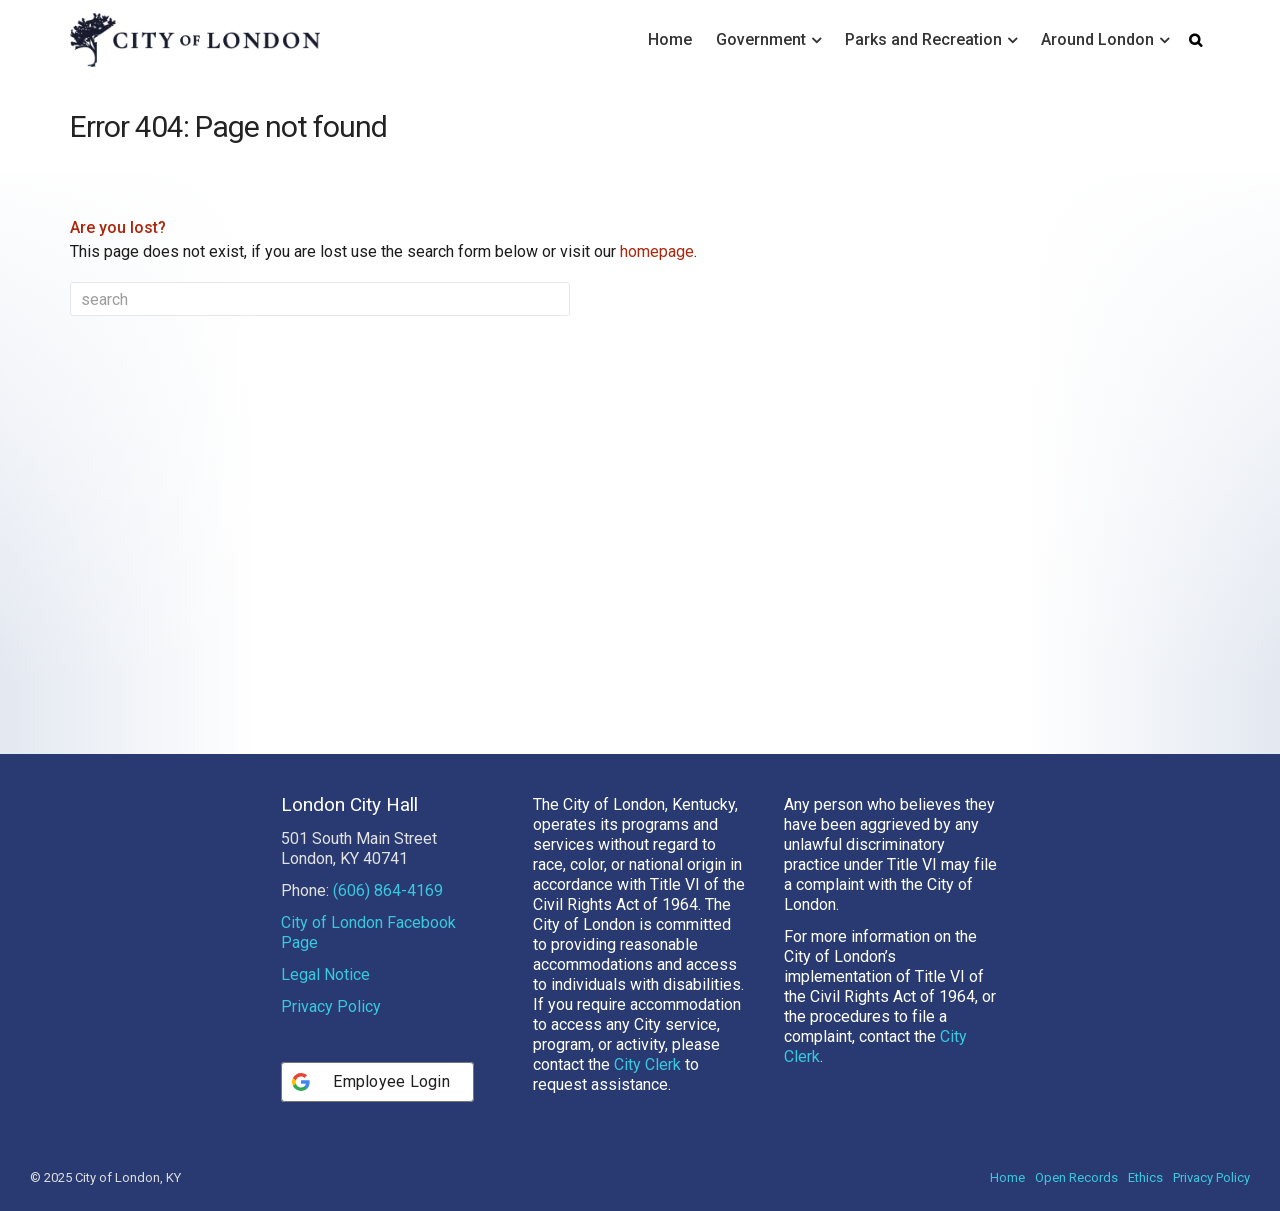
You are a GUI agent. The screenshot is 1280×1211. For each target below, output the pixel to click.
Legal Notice (325, 974)
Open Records (1076, 1177)
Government (761, 39)
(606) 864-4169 (388, 890)
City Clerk (647, 1064)
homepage (657, 251)
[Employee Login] (377, 1082)
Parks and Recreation (923, 39)
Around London (1097, 39)
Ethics (1145, 1177)
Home (670, 39)
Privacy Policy (331, 1006)
